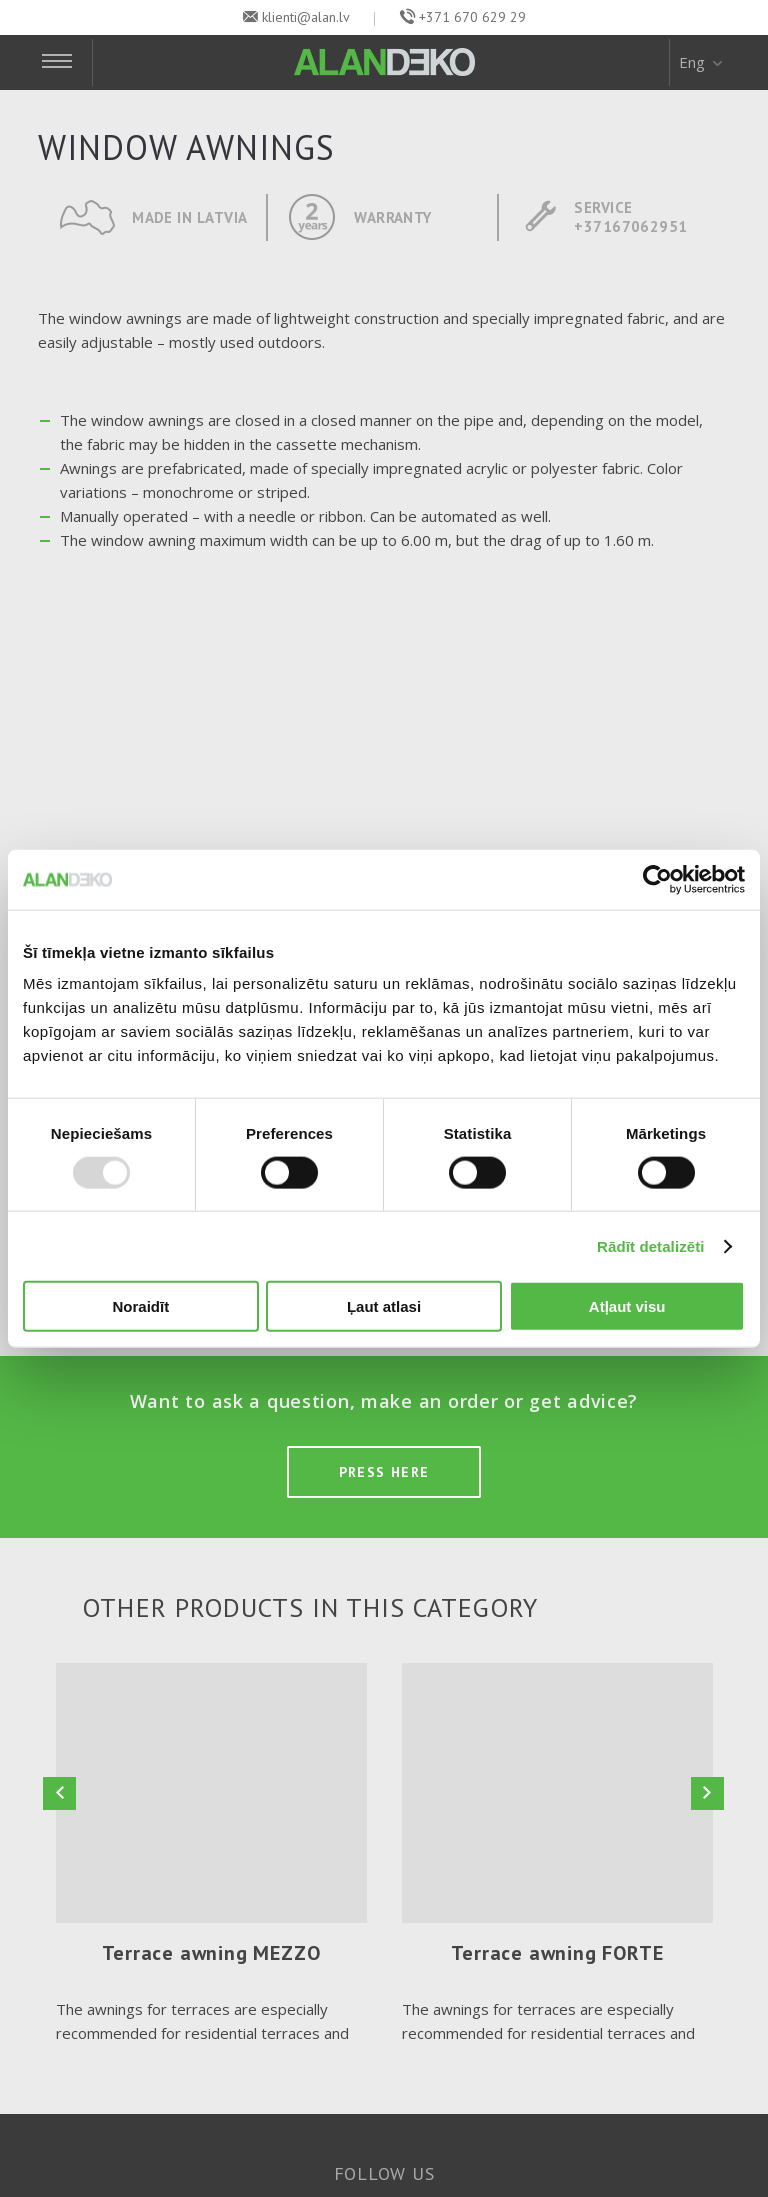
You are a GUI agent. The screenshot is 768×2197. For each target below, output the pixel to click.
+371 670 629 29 (472, 17)
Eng (702, 62)
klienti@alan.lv (306, 17)
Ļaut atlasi (384, 1306)
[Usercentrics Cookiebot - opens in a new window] (657, 879)
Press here (384, 1472)
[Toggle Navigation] (65, 62)
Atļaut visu (627, 1306)
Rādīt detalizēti (650, 1245)
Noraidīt (140, 1306)
